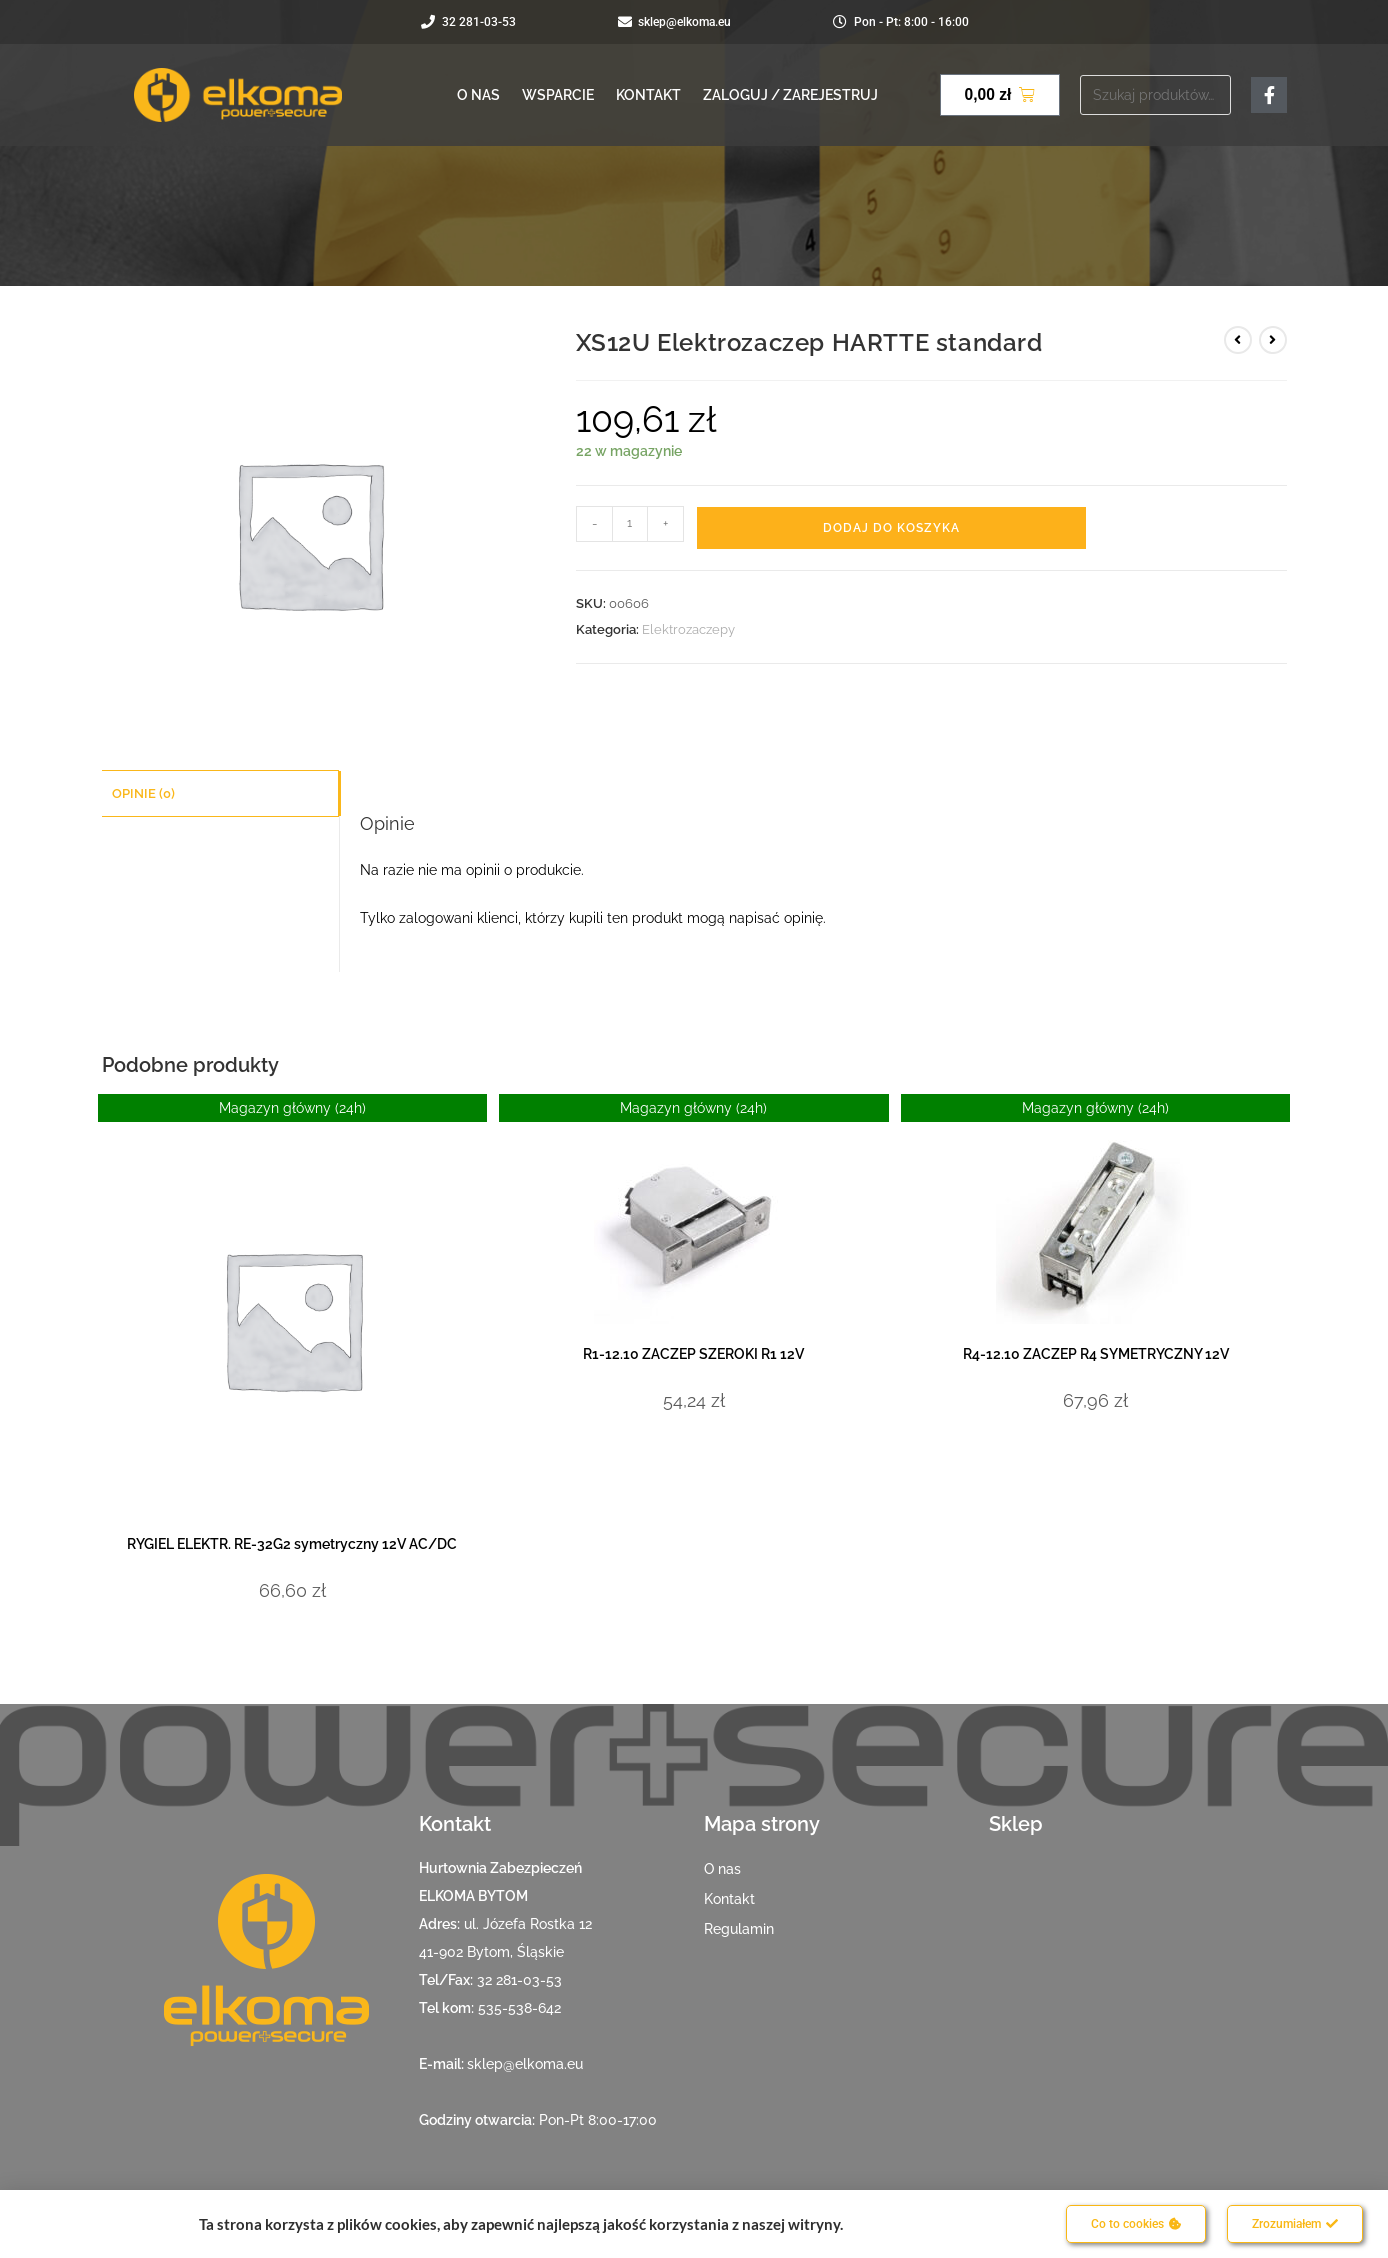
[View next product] (1273, 340)
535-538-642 (519, 2008)
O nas (478, 95)
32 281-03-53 (519, 1980)
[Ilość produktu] (630, 524)
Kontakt (648, 95)
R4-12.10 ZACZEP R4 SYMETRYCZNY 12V (1096, 1354)
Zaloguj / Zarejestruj (790, 95)
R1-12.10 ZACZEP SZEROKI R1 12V (693, 1354)
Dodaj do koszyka (891, 528)
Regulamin (739, 1929)
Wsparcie (558, 95)
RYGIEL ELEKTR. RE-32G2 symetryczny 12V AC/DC (292, 1544)
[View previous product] (1238, 340)
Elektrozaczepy (688, 629)
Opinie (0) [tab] (143, 792)
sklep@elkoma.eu (525, 2064)
